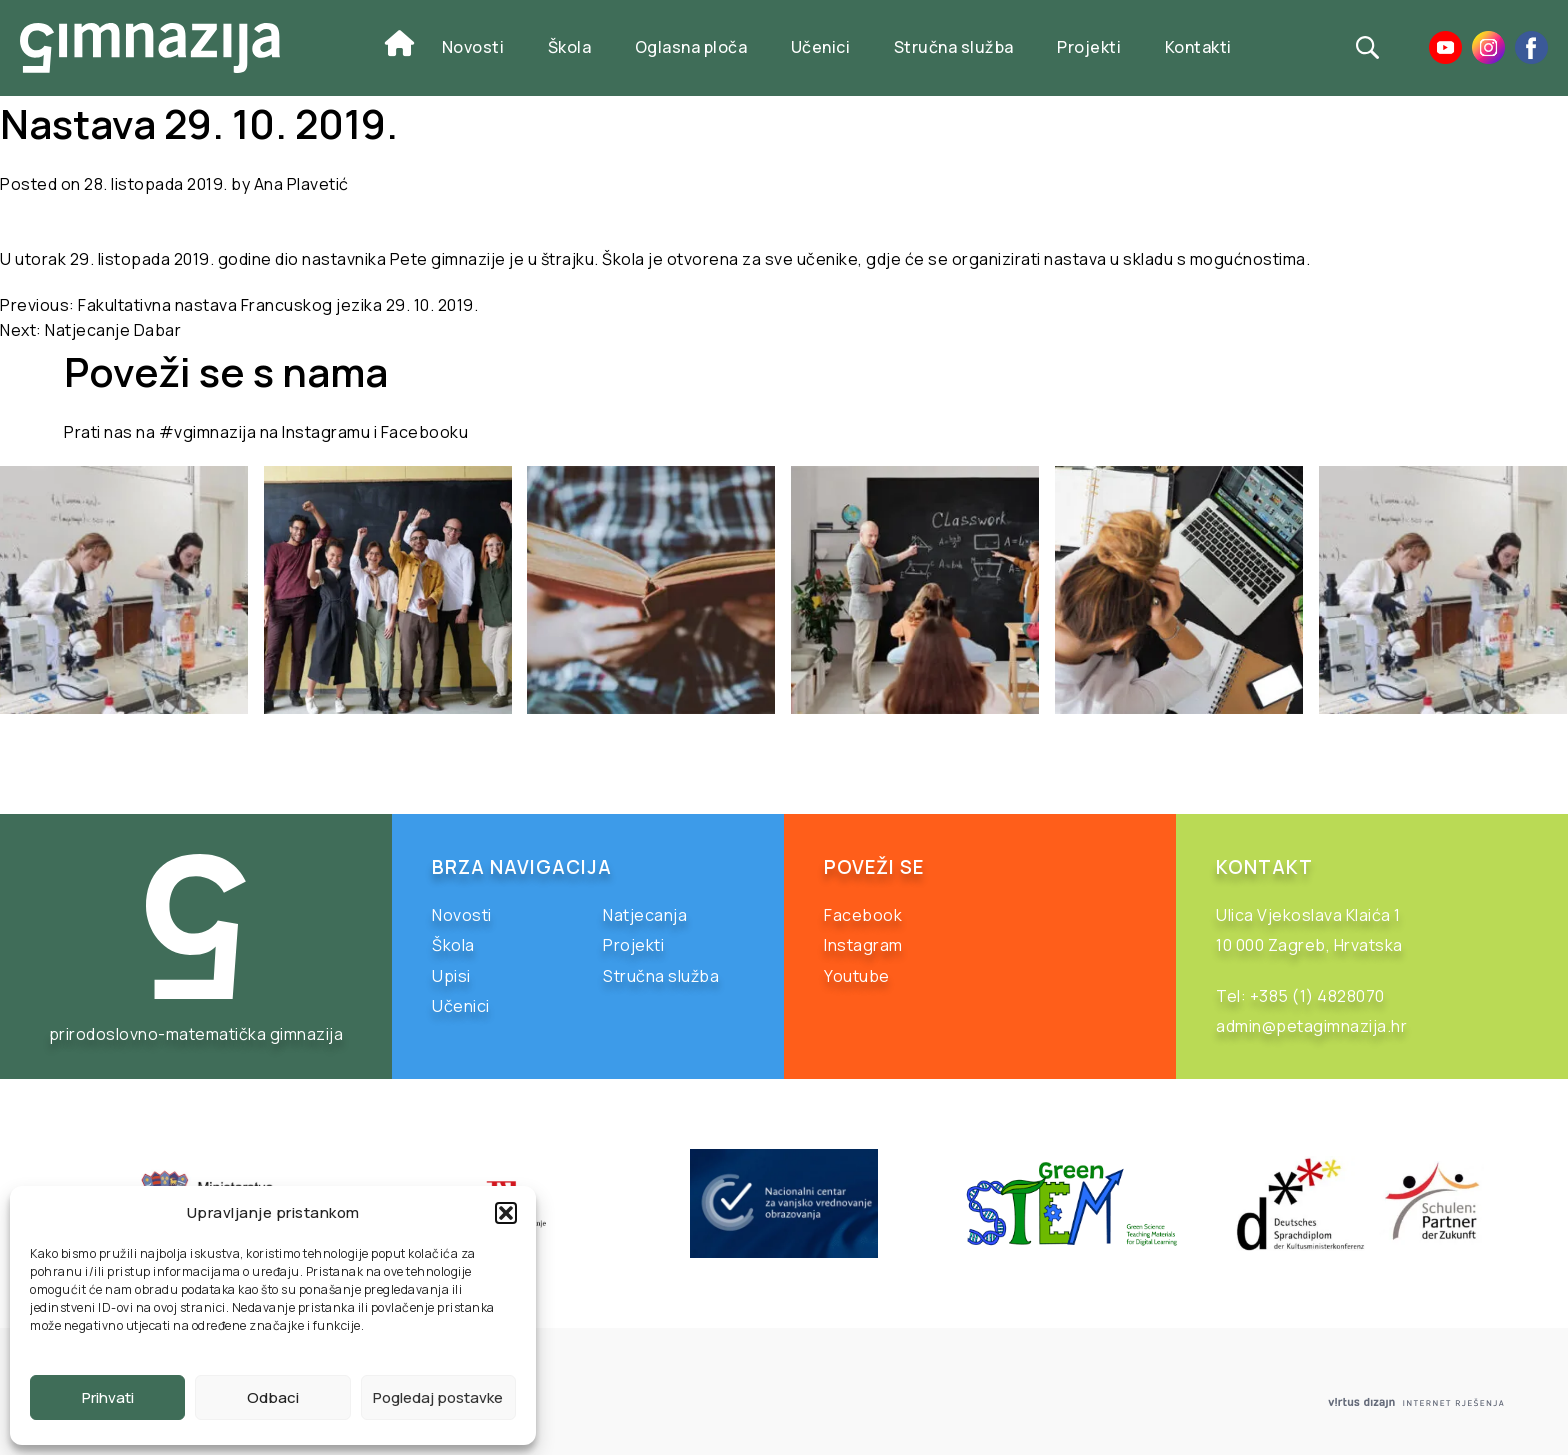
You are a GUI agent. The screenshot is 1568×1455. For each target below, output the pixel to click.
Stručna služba (954, 47)
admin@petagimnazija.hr (1311, 1026)
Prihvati (108, 1397)
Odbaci (273, 1397)
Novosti (473, 47)
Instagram (863, 945)
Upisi (451, 976)
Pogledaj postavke (438, 1397)
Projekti (1089, 47)
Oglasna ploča (691, 47)
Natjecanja (645, 915)
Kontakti (1198, 47)
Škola (570, 47)
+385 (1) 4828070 (1317, 996)
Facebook (863, 915)
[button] (506, 1213)
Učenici (821, 47)
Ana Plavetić (301, 184)
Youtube (857, 976)
